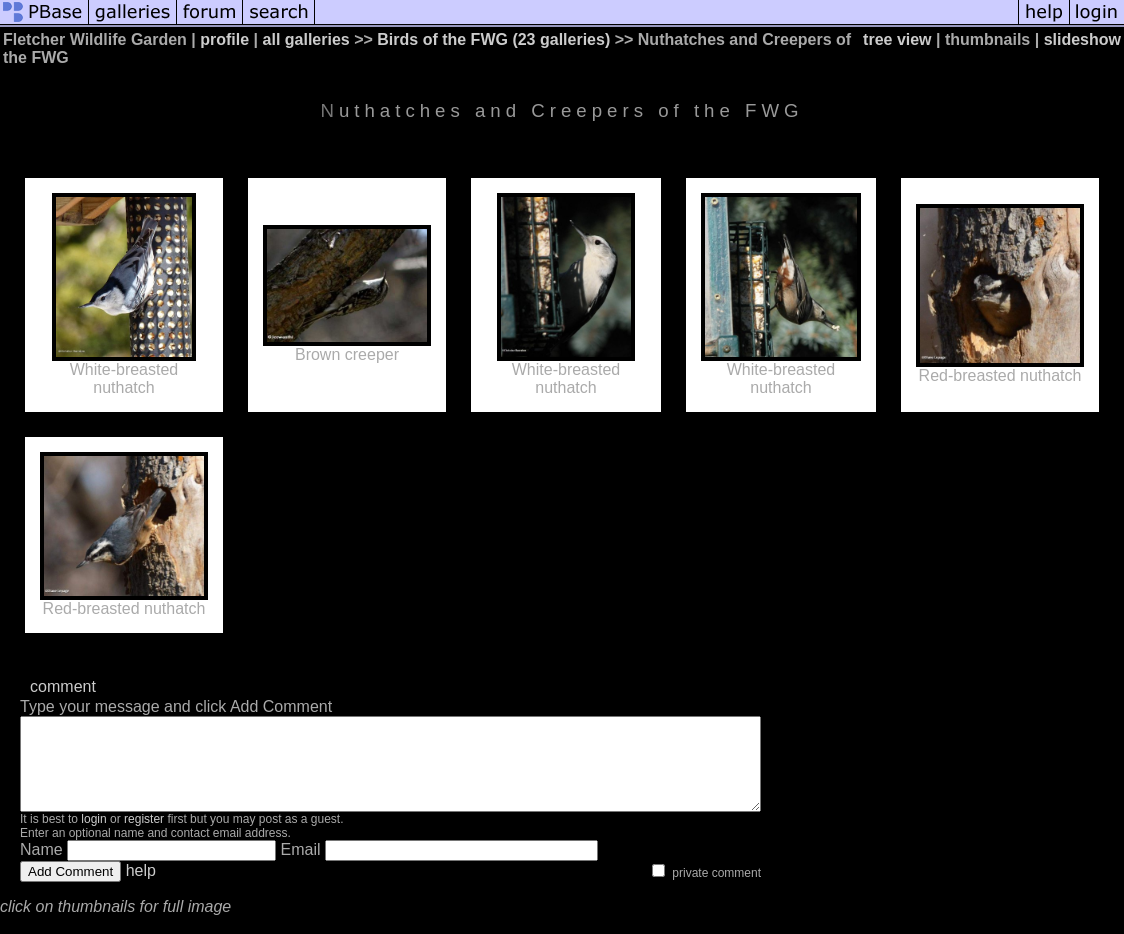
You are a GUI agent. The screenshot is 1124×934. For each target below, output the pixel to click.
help (141, 888)
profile (224, 39)
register (144, 837)
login (93, 837)
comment (63, 686)
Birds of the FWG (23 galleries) (493, 39)
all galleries (306, 39)
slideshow (1082, 39)
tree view (897, 39)
